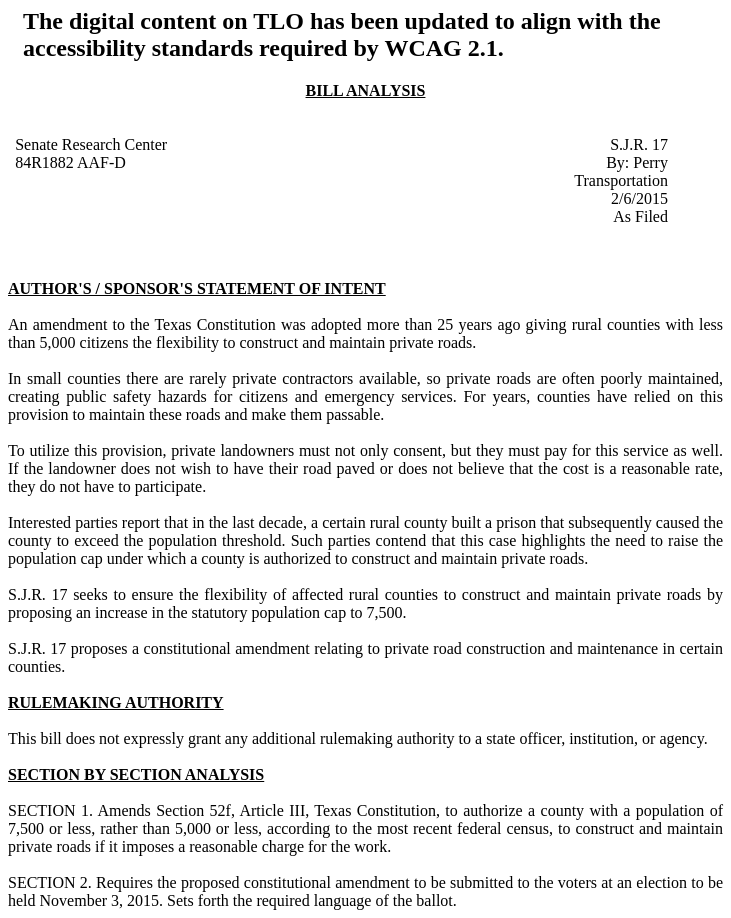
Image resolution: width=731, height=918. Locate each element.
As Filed (640, 216)
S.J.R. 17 (639, 144)
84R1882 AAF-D (70, 162)
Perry (650, 162)
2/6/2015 (639, 198)
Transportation (621, 180)
